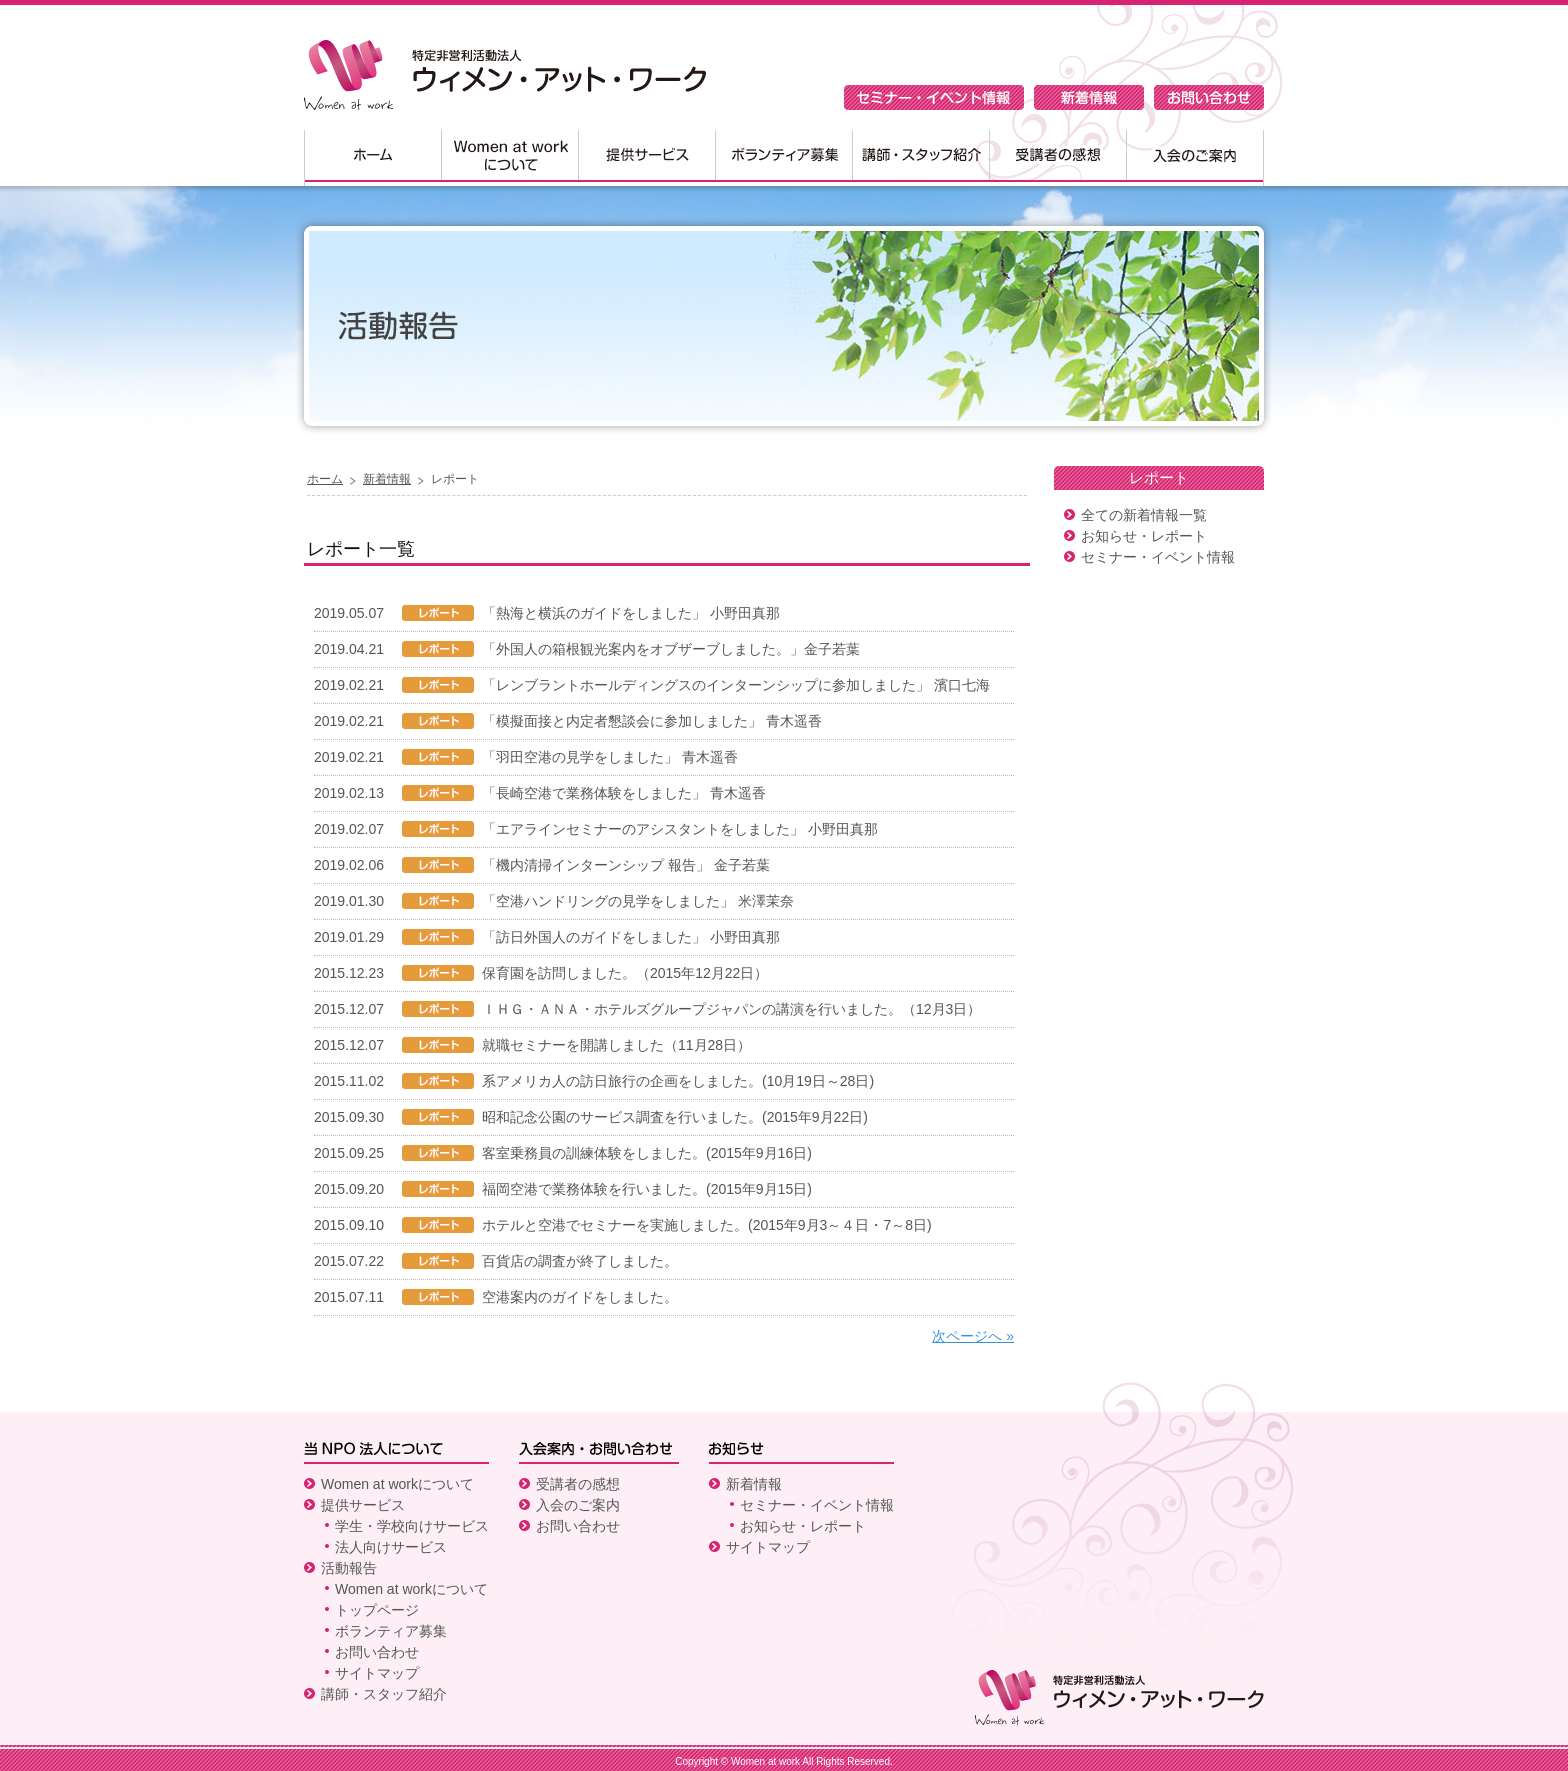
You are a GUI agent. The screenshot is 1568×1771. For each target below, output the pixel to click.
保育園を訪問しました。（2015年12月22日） (625, 973)
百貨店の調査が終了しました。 (580, 1261)
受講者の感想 (1057, 158)
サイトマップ (377, 1673)
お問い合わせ (1209, 97)
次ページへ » (973, 1336)
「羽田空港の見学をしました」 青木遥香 (610, 757)
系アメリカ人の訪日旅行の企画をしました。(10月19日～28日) (678, 1081)
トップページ (377, 1610)
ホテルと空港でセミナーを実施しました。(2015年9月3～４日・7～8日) (707, 1225)
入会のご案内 (1195, 158)
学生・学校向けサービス (412, 1526)
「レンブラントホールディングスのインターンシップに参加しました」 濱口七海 (736, 685)
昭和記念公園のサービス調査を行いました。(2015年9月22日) (675, 1117)
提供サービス (646, 158)
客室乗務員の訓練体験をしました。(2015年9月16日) (647, 1153)
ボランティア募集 (783, 158)
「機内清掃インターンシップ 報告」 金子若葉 (626, 865)
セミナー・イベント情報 (934, 97)
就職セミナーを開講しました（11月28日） (616, 1045)
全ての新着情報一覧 (1144, 515)
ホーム (372, 158)
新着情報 (1089, 97)
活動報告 (349, 1568)
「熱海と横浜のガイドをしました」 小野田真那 (631, 613)
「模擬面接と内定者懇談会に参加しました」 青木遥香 (652, 721)
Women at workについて (509, 158)
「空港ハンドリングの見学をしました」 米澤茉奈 (638, 901)
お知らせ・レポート (1144, 536)
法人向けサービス (391, 1547)
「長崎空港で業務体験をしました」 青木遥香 (624, 793)
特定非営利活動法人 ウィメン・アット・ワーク (505, 75)
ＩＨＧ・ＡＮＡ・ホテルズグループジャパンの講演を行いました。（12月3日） (731, 1009)
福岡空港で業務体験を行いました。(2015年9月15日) (647, 1189)
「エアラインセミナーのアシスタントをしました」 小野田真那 (680, 829)
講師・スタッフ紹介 (920, 158)
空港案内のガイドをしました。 (580, 1297)
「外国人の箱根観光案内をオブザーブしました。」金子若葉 (671, 649)
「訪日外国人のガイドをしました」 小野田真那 (631, 937)
